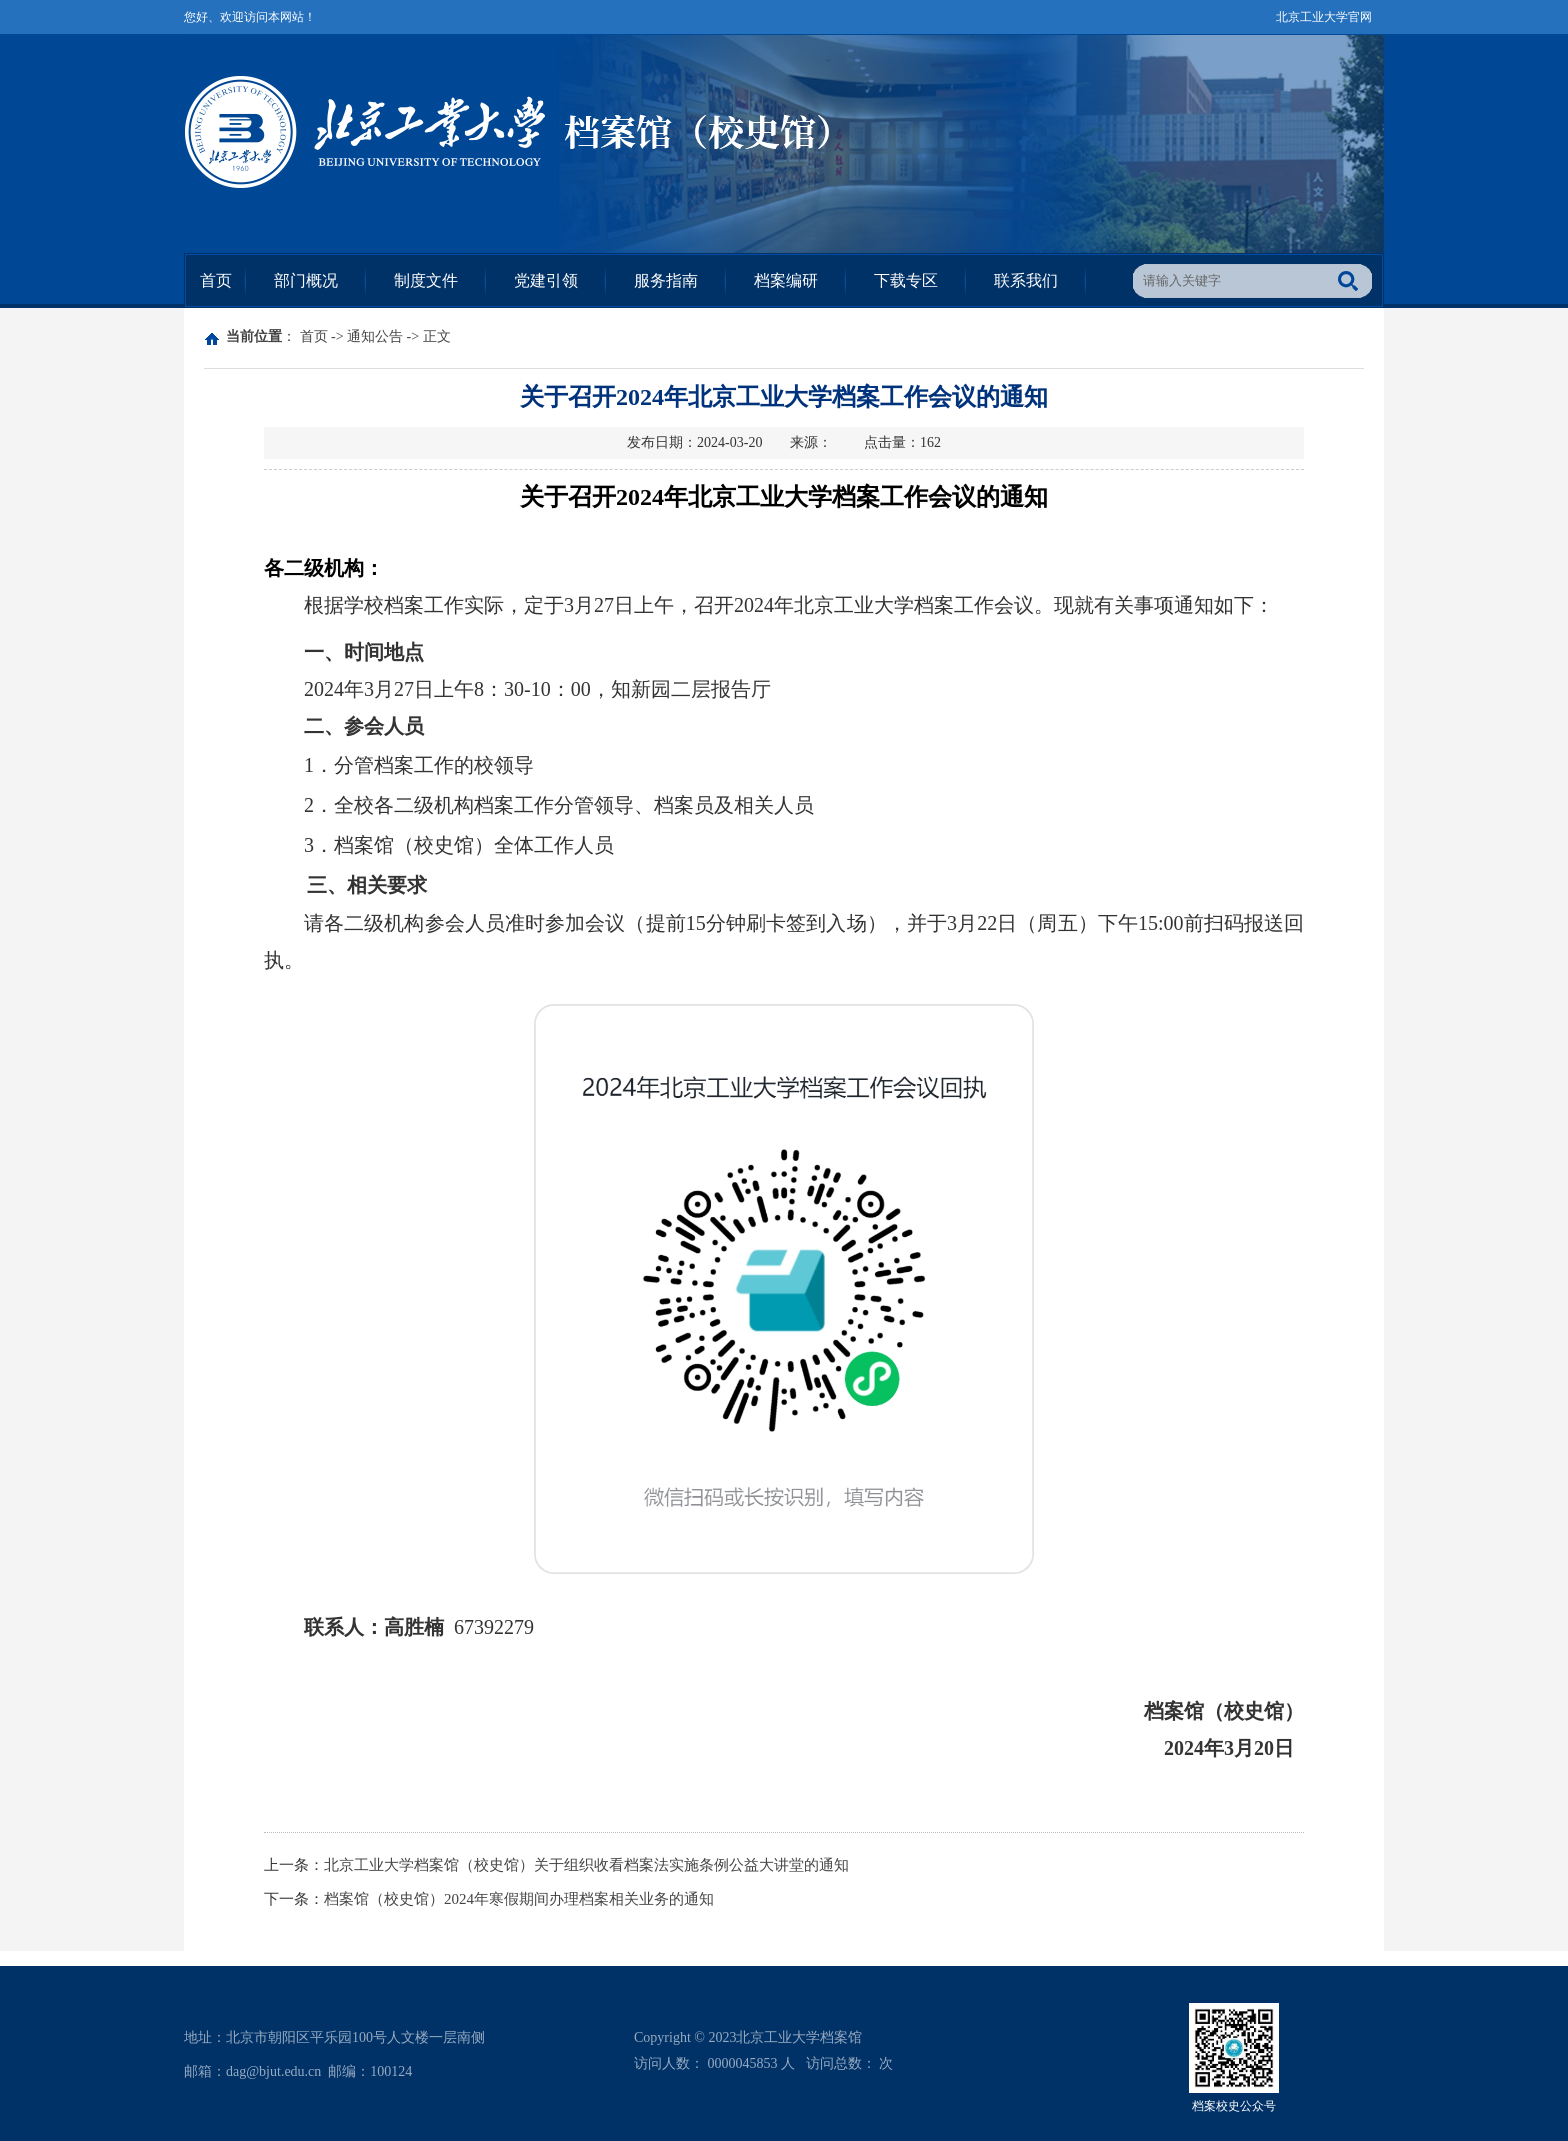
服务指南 (666, 280)
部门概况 (306, 280)
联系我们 (1026, 280)
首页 (216, 280)
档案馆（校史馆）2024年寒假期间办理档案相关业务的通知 (519, 1899)
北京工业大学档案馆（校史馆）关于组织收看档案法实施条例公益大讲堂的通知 (586, 1865)
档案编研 (786, 280)
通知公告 (375, 336)
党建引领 (546, 280)
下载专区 (906, 280)
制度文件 (426, 280)
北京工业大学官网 (1324, 17)
